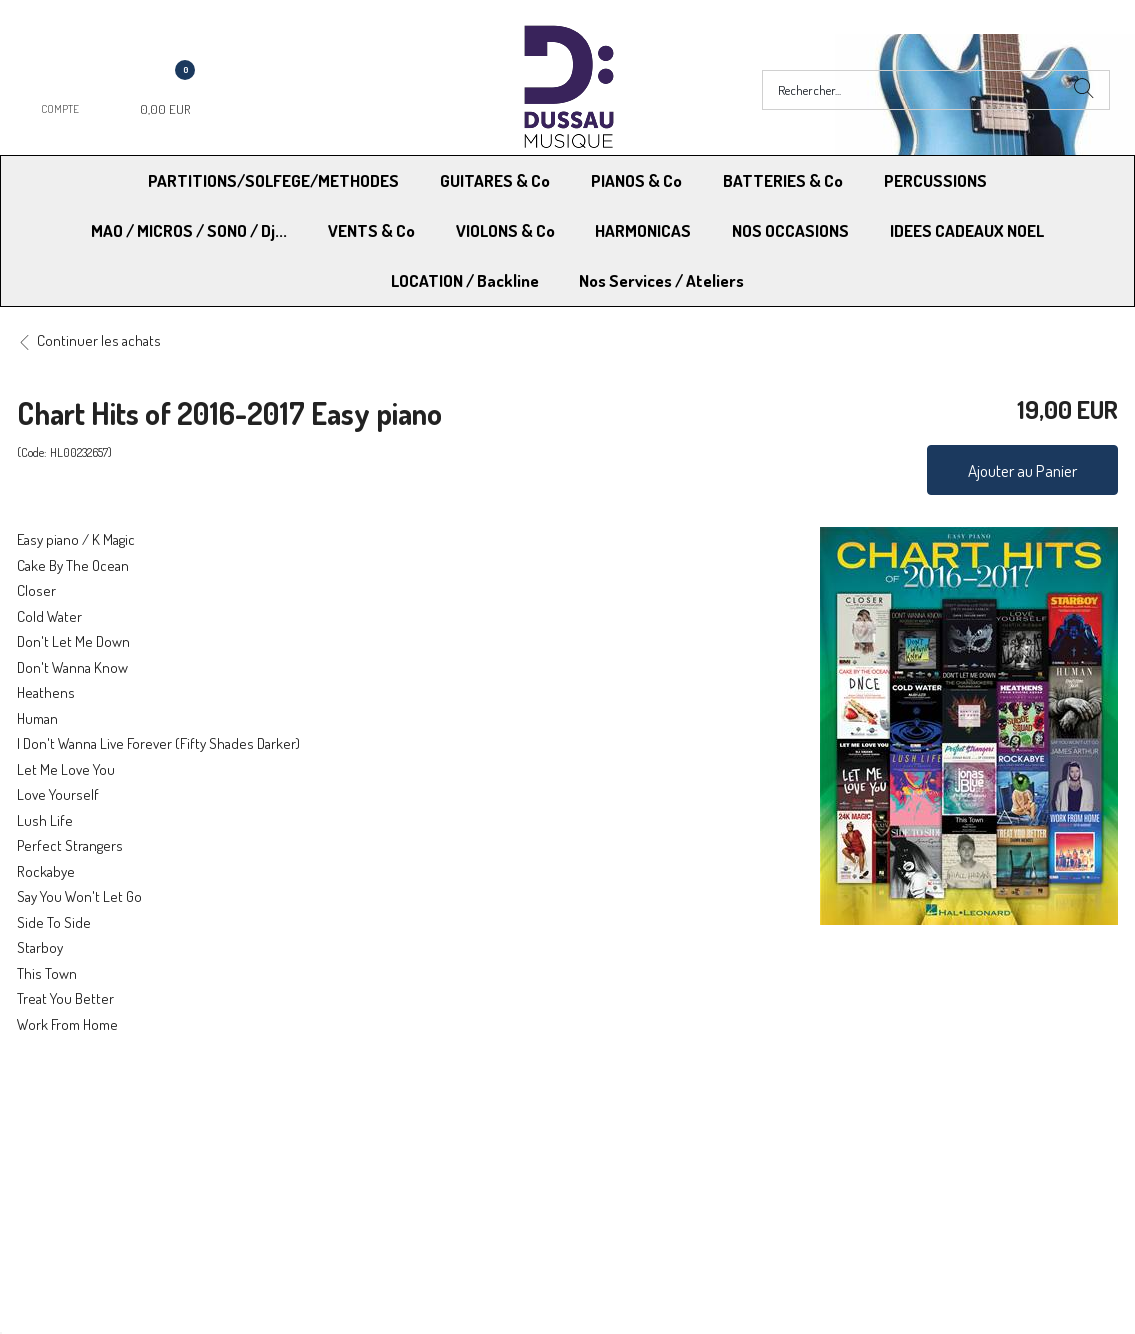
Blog (853, 1152)
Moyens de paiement (367, 1126)
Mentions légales (891, 1126)
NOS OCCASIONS (790, 230)
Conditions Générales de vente (666, 1126)
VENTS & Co (371, 230)
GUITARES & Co (495, 180)
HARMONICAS (643, 230)
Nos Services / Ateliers (661, 280)
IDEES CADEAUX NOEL (967, 230)
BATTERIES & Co (783, 180)
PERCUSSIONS (935, 180)
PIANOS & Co (636, 180)
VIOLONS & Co (505, 230)
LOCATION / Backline (465, 280)
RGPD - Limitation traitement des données (699, 1152)
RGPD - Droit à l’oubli (94, 1152)
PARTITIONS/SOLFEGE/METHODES (273, 180)
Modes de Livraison (93, 1126)
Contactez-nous (352, 1152)
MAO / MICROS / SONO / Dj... (189, 230)
